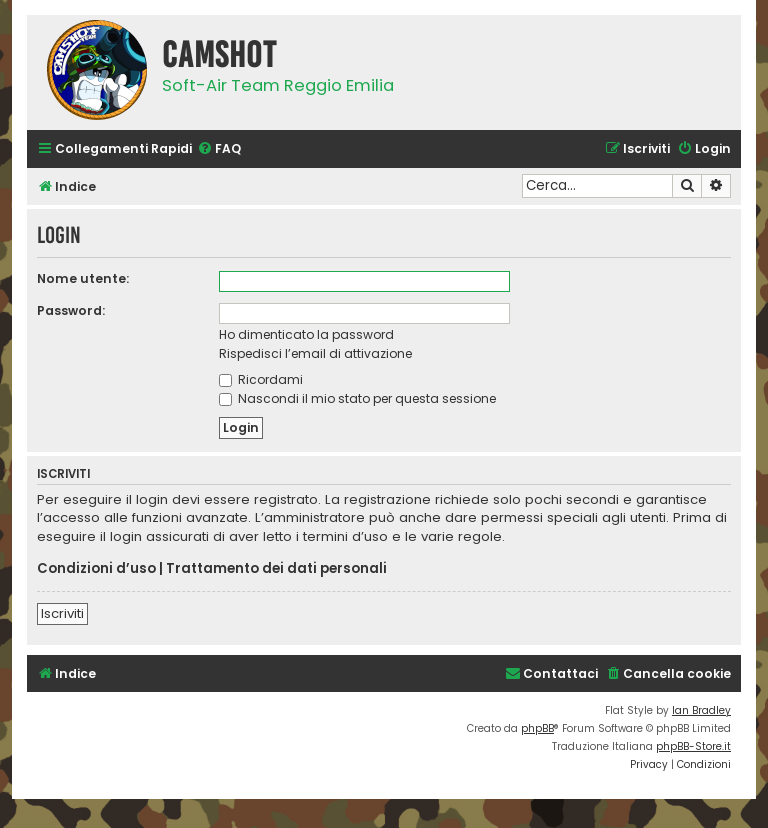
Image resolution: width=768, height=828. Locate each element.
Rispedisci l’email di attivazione (315, 353)
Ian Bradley (701, 710)
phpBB (537, 728)
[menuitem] (219, 149)
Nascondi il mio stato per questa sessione (357, 398)
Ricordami (261, 379)
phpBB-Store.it (693, 746)
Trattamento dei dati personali (276, 569)
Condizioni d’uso (96, 569)
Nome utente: (83, 278)
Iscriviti (62, 613)
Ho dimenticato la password (306, 334)
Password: (71, 310)
